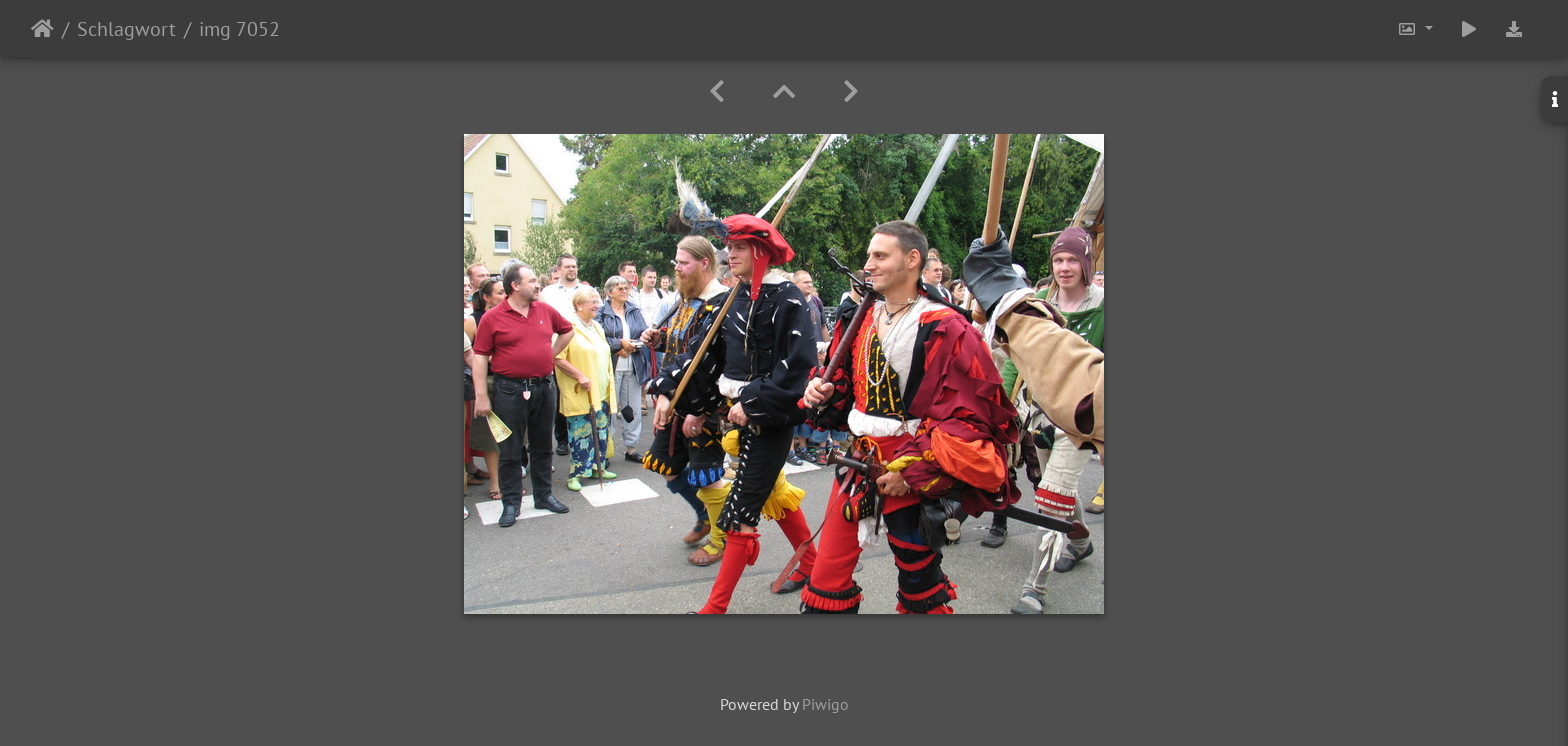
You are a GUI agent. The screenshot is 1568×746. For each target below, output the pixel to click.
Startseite (42, 29)
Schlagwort (126, 29)
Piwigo (825, 704)
